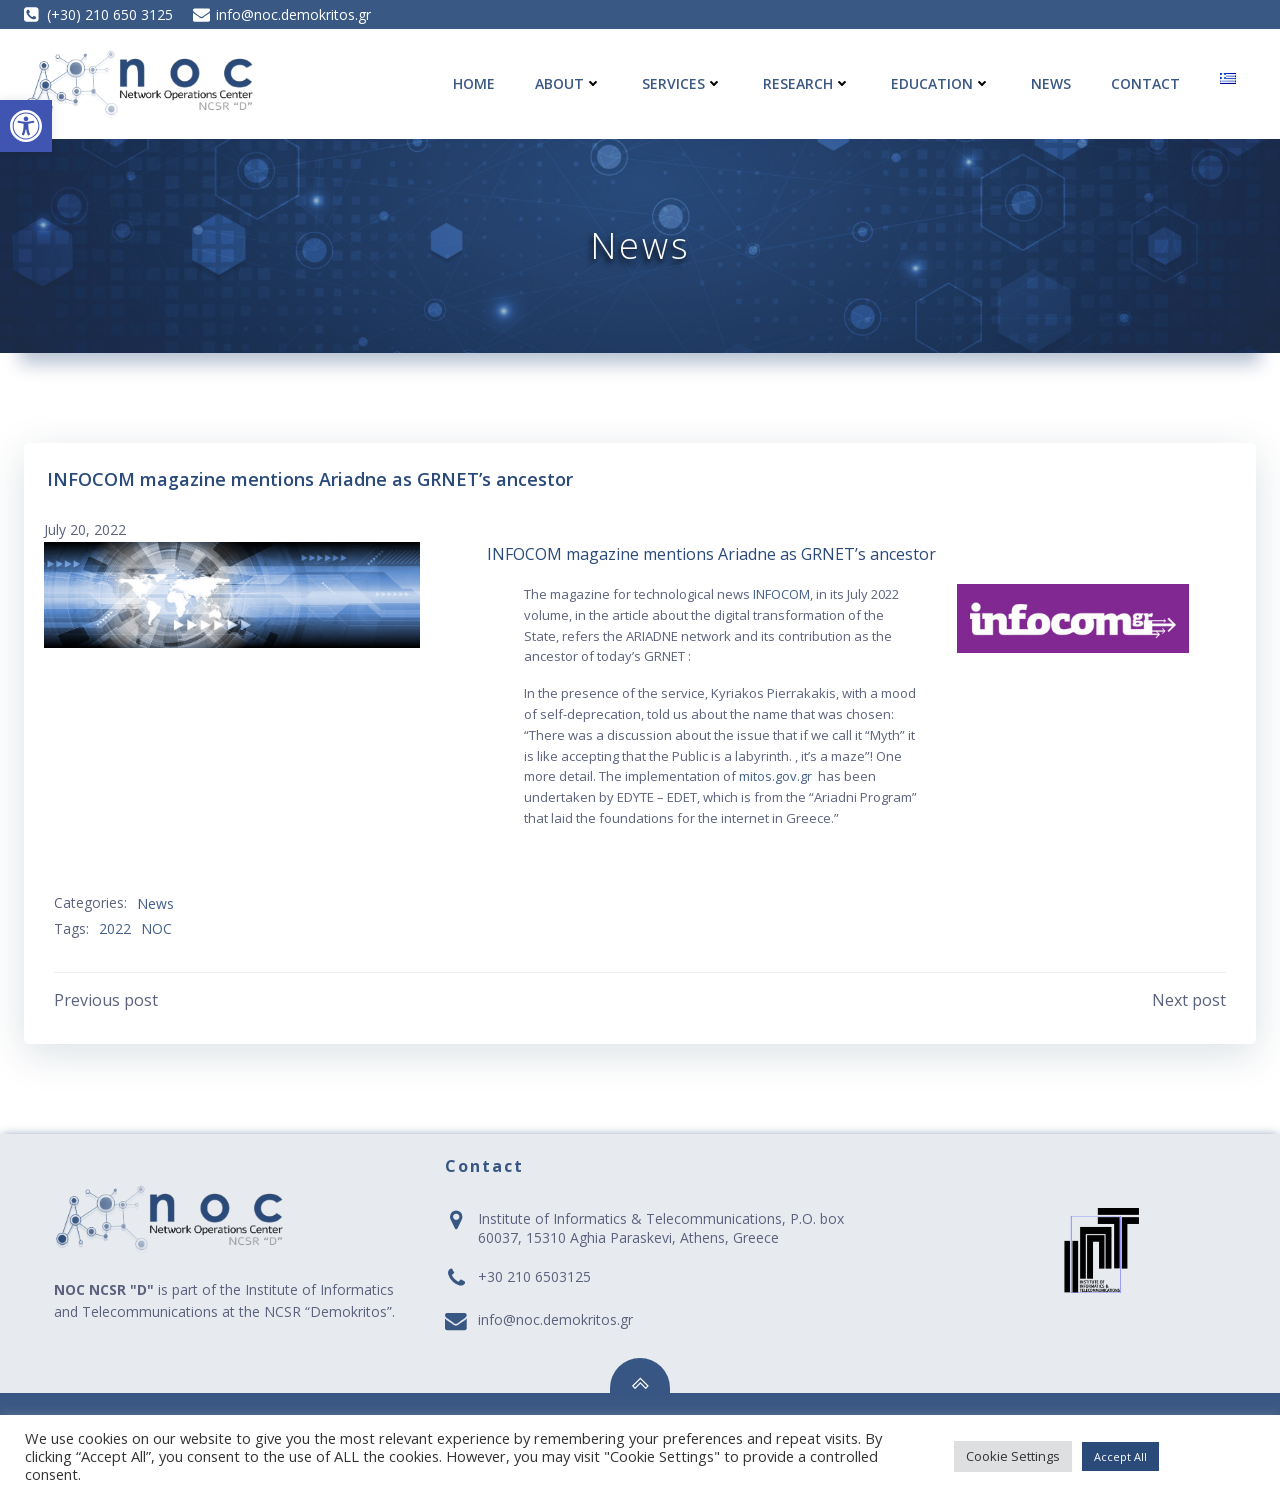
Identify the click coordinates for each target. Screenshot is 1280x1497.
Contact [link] (1145, 83)
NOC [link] (156, 928)
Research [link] (807, 83)
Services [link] (682, 83)
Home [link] (474, 83)
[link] (26, 126)
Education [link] (941, 83)
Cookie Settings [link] (1013, 1456)
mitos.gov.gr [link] (775, 776)
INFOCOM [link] (781, 594)
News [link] (1051, 83)
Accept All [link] (1120, 1456)
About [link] (568, 83)
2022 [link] (115, 928)
